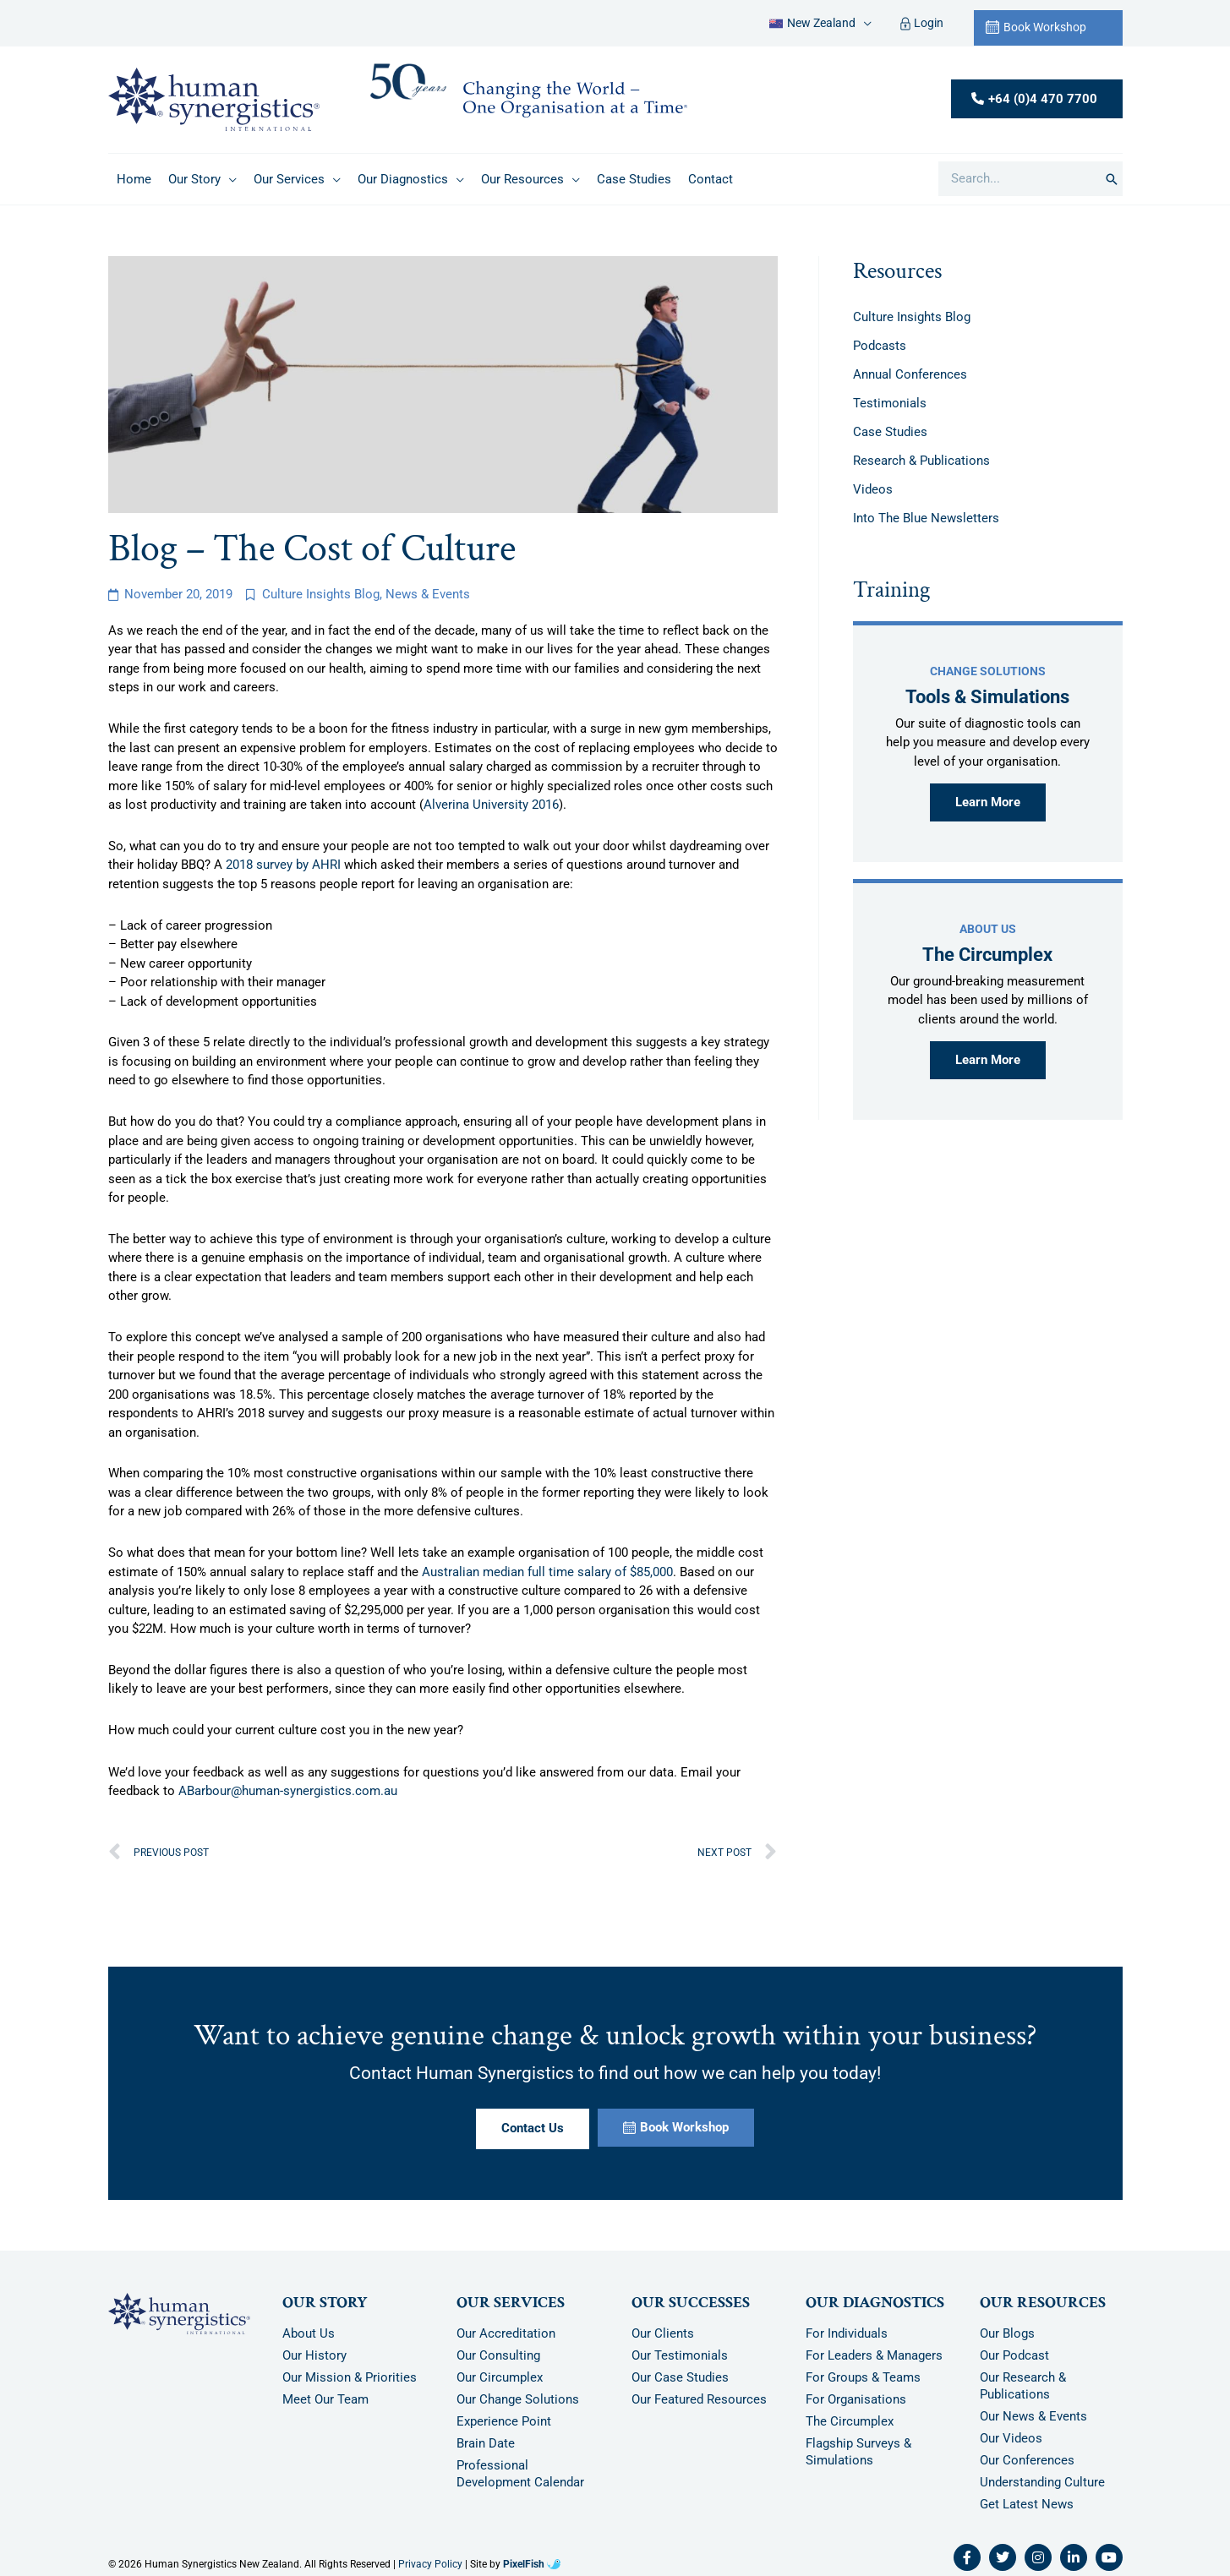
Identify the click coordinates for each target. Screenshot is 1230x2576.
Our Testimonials (679, 2355)
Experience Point (503, 2421)
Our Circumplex (499, 2377)
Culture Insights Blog (321, 594)
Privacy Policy (430, 2564)
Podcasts (879, 345)
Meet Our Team (325, 2399)
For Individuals (847, 2333)
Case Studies (890, 431)
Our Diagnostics (875, 2302)
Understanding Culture (1042, 2482)
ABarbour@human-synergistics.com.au (287, 1790)
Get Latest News (1027, 2504)
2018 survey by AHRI (283, 864)
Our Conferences (1027, 2460)
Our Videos (1011, 2438)
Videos (873, 489)
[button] (820, 23)
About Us (308, 2333)
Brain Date (485, 2443)
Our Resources (1043, 2302)
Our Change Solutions (517, 2399)
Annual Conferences (910, 374)
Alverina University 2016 (491, 804)
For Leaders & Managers (874, 2355)
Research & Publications (921, 460)
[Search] (1112, 178)
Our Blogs (1007, 2333)
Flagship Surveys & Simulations (858, 2452)
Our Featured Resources (699, 2399)
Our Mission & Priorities (349, 2377)
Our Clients (662, 2333)
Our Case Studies (680, 2377)
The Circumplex (850, 2421)
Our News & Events (1033, 2416)
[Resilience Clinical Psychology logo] (179, 2314)
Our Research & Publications (1023, 2386)
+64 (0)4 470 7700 (1042, 98)
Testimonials (890, 403)
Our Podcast (1014, 2355)
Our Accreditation (505, 2333)
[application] (864, 23)
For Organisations (856, 2399)
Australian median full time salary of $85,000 (547, 1572)
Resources (897, 271)
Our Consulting (498, 2355)
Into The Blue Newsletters (926, 518)
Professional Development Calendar (520, 2474)
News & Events (427, 594)
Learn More (987, 802)
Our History (314, 2355)
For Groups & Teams (863, 2377)
